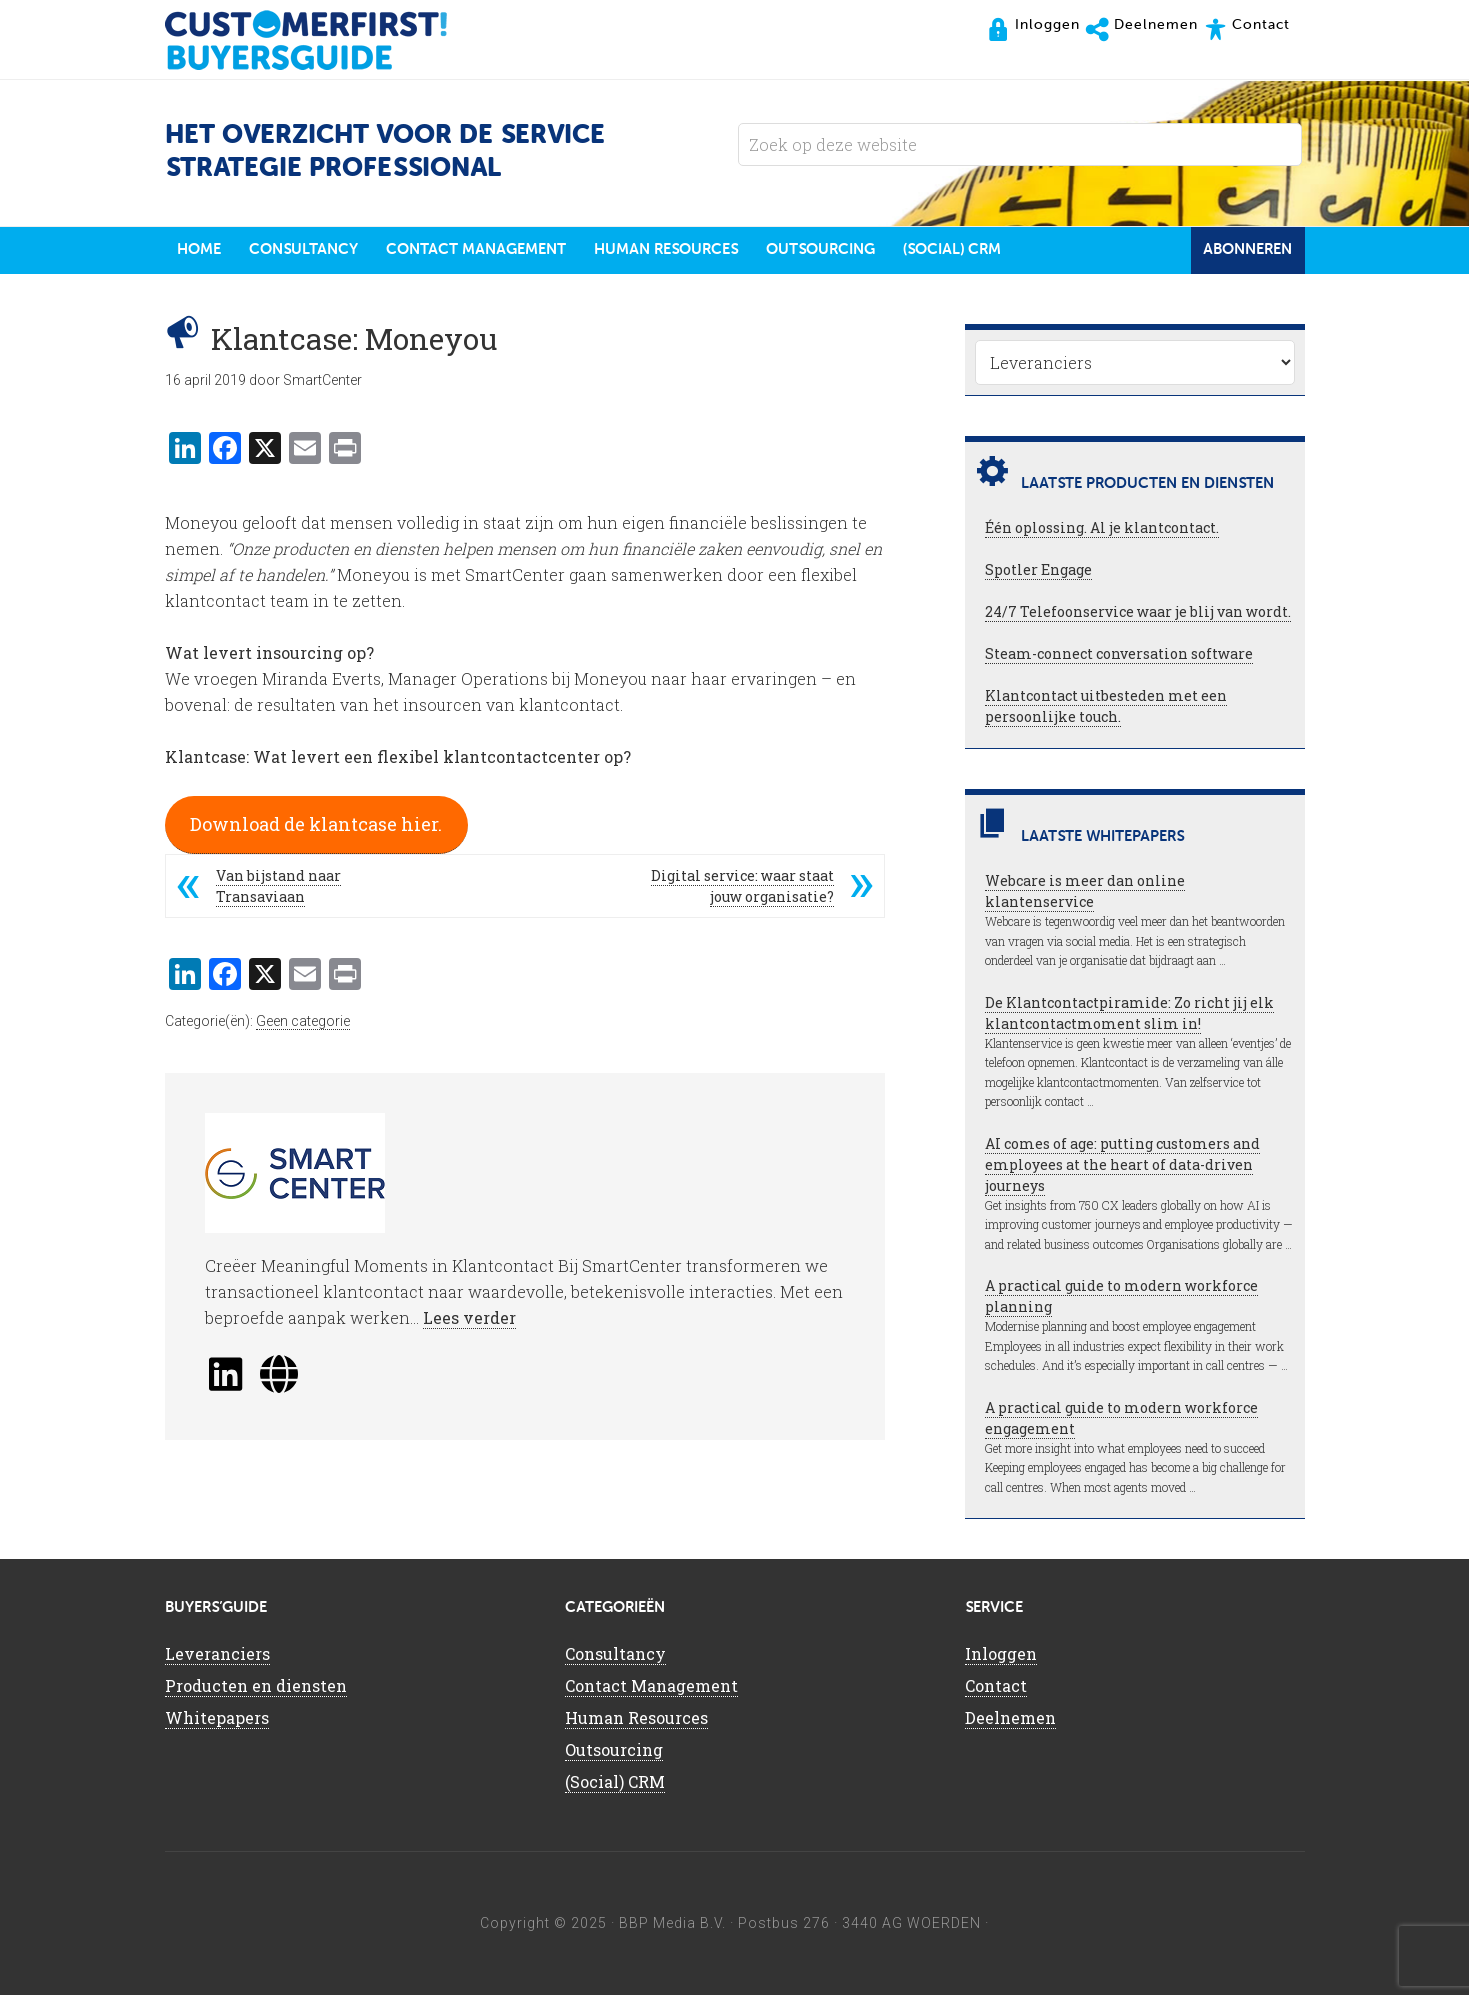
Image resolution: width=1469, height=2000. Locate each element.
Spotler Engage (1038, 574)
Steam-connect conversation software (1119, 658)
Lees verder (469, 1322)
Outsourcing (614, 1754)
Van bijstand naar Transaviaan (278, 891)
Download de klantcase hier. (316, 829)
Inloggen (1001, 1658)
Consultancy (615, 1658)
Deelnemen (1010, 1722)
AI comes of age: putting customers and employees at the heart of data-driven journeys (1122, 1169)
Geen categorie (303, 1026)
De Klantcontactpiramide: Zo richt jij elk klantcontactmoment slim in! (1129, 1018)
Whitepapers (217, 1722)
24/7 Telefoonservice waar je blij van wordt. (1138, 616)
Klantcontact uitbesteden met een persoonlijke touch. (1106, 711)
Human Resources (636, 1722)
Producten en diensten (256, 1690)
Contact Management (651, 1690)
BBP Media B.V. (672, 1928)
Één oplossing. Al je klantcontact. (1102, 532)
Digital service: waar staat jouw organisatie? (742, 891)
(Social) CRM (615, 1786)
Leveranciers (217, 1658)
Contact (996, 1690)
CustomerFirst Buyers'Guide (325, 40)
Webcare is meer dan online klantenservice (1085, 896)
